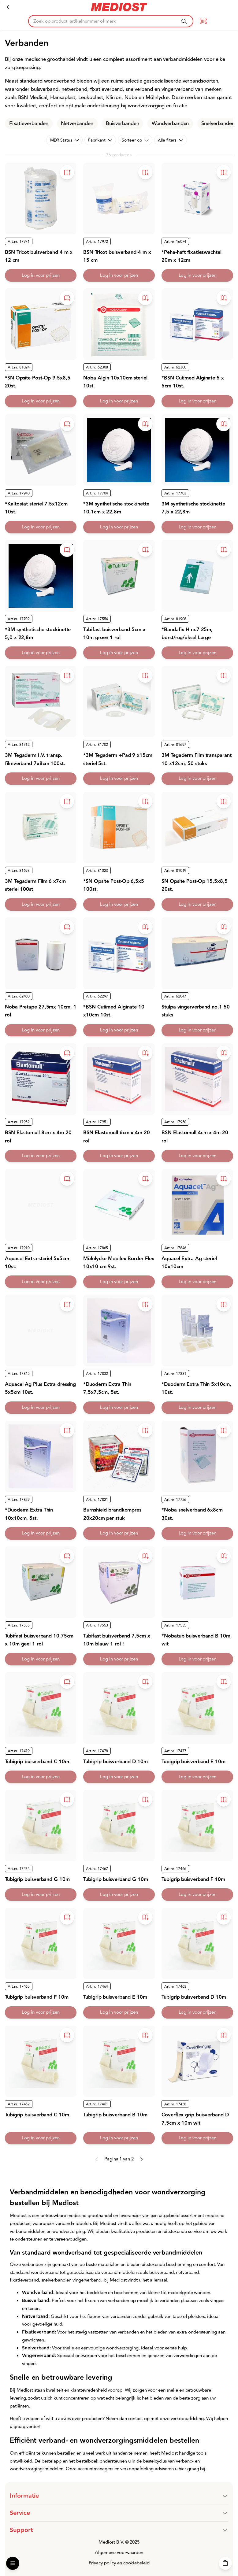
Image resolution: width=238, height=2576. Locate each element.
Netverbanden (77, 124)
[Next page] (141, 2159)
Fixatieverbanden (28, 124)
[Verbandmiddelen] (8, 7)
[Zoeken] (184, 21)
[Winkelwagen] (225, 2563)
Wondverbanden (170, 124)
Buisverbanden (122, 124)
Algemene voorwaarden (119, 2552)
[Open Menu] (12, 2563)
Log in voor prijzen (40, 275)
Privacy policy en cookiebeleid (119, 2563)
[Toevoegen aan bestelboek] (67, 172)
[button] (119, 2495)
